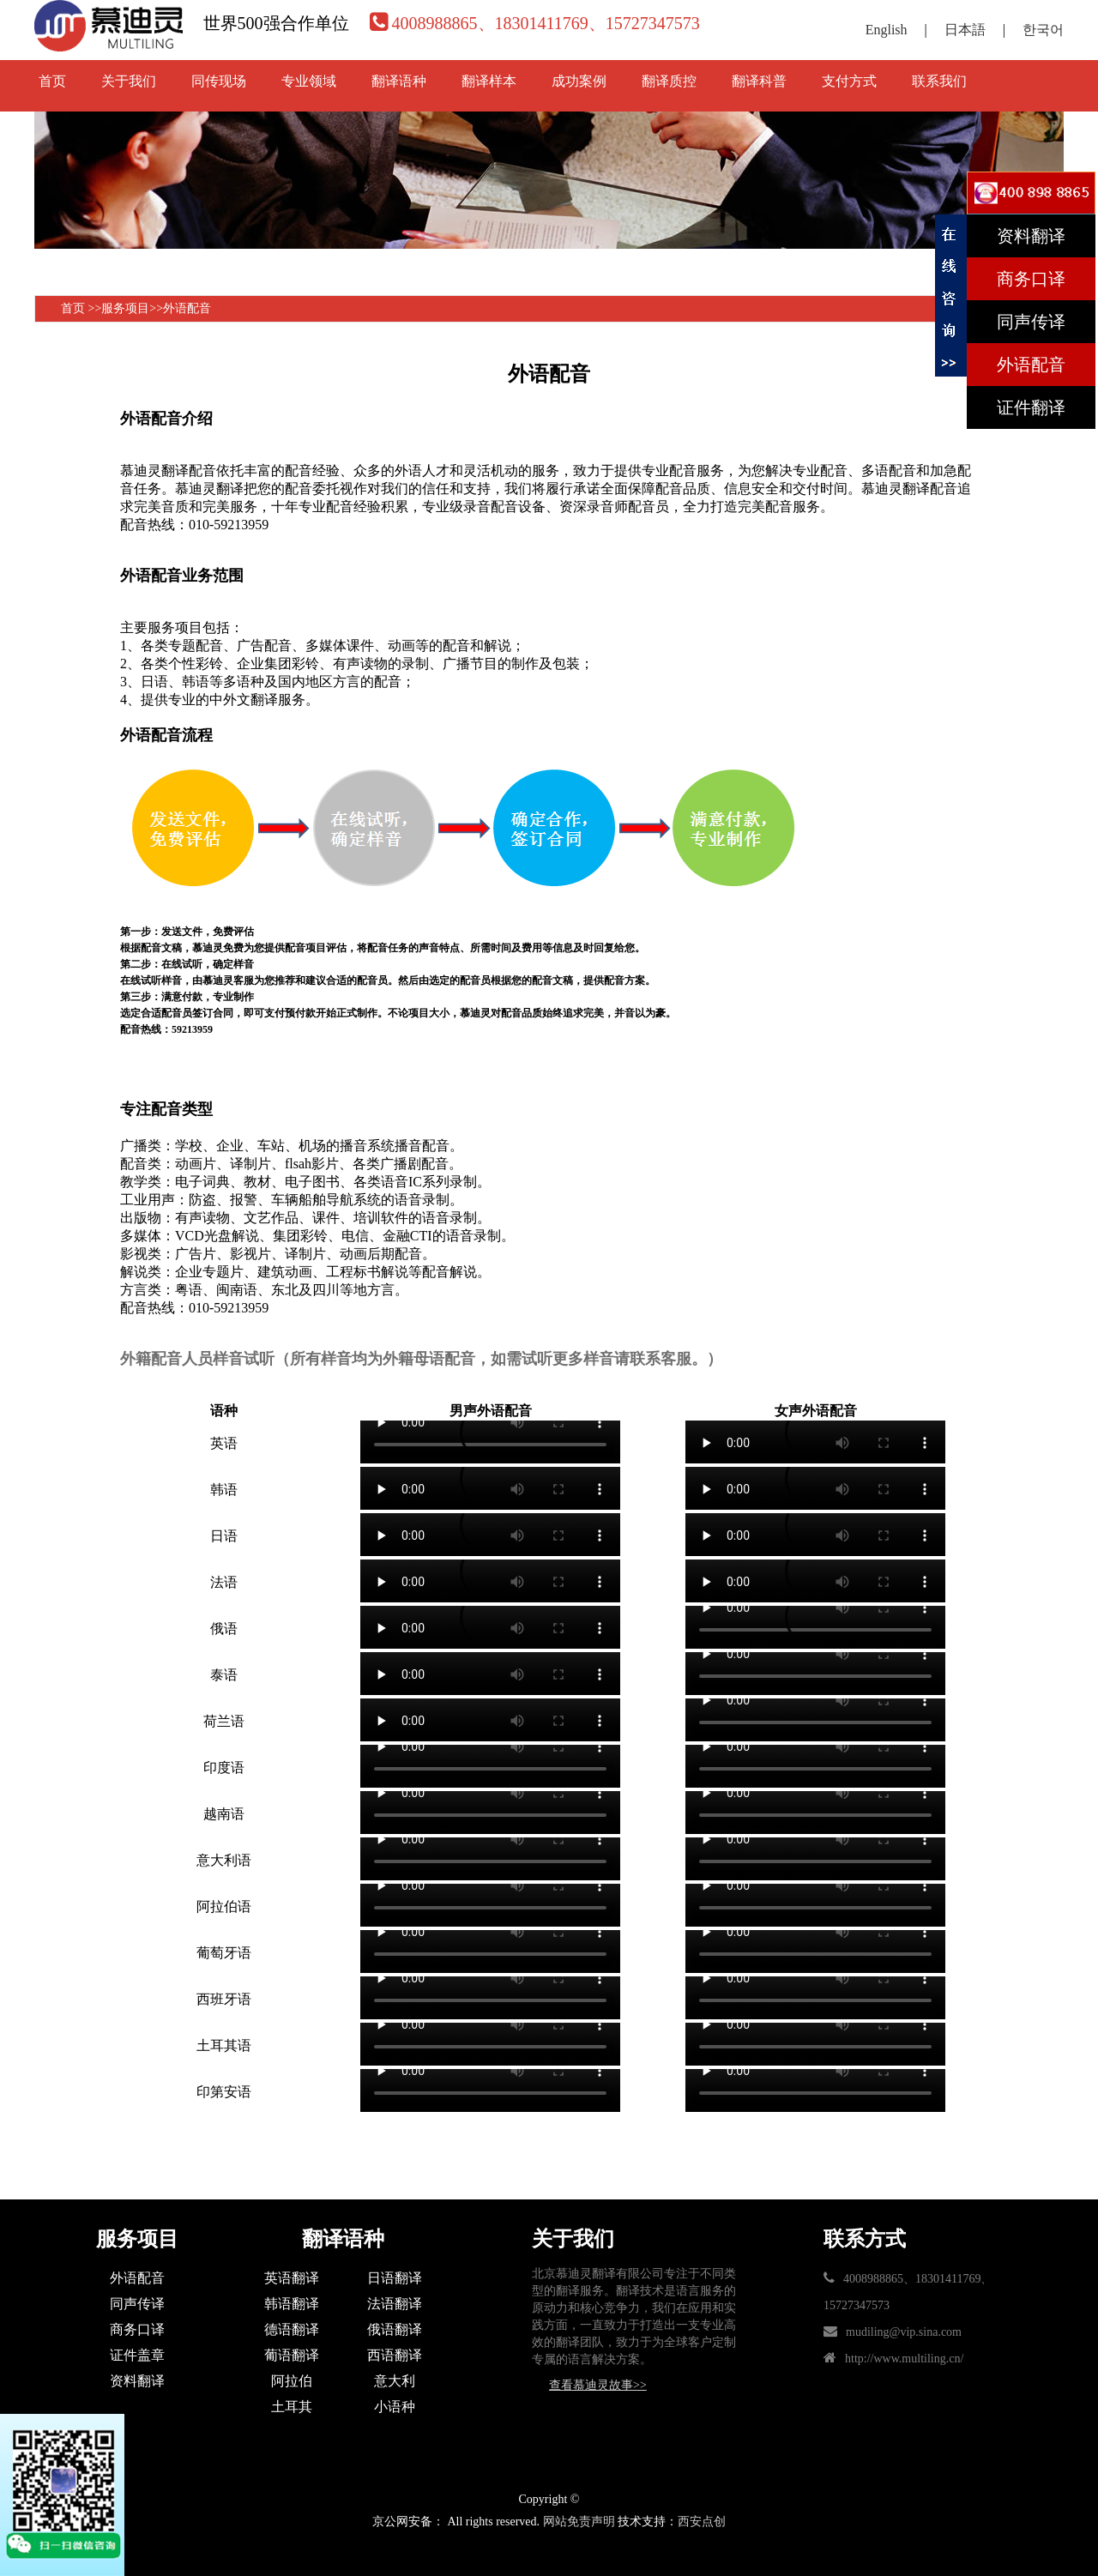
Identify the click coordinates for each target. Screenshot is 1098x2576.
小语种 (394, 2406)
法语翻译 (394, 2303)
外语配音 (187, 308)
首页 (52, 81)
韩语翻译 (291, 2303)
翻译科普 (759, 81)
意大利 (394, 2381)
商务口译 (137, 2329)
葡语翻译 (291, 2355)
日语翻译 (394, 2278)
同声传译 (137, 2303)
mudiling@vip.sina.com (904, 2332)
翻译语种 (398, 81)
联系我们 (939, 81)
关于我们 (128, 81)
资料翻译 (137, 2381)
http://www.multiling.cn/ (904, 2358)
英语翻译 (291, 2278)
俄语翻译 (394, 2329)
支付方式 (849, 81)
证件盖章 (137, 2355)
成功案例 (579, 81)
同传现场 (218, 81)
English (887, 29)
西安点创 (702, 2521)
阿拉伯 (291, 2381)
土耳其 (291, 2406)
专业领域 (308, 81)
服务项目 (125, 308)
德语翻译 (291, 2329)
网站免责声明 (579, 2521)
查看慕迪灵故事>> (598, 2385)
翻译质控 (669, 81)
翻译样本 (489, 81)
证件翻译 (1031, 407)
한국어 (1043, 29)
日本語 (965, 29)
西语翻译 (394, 2355)
